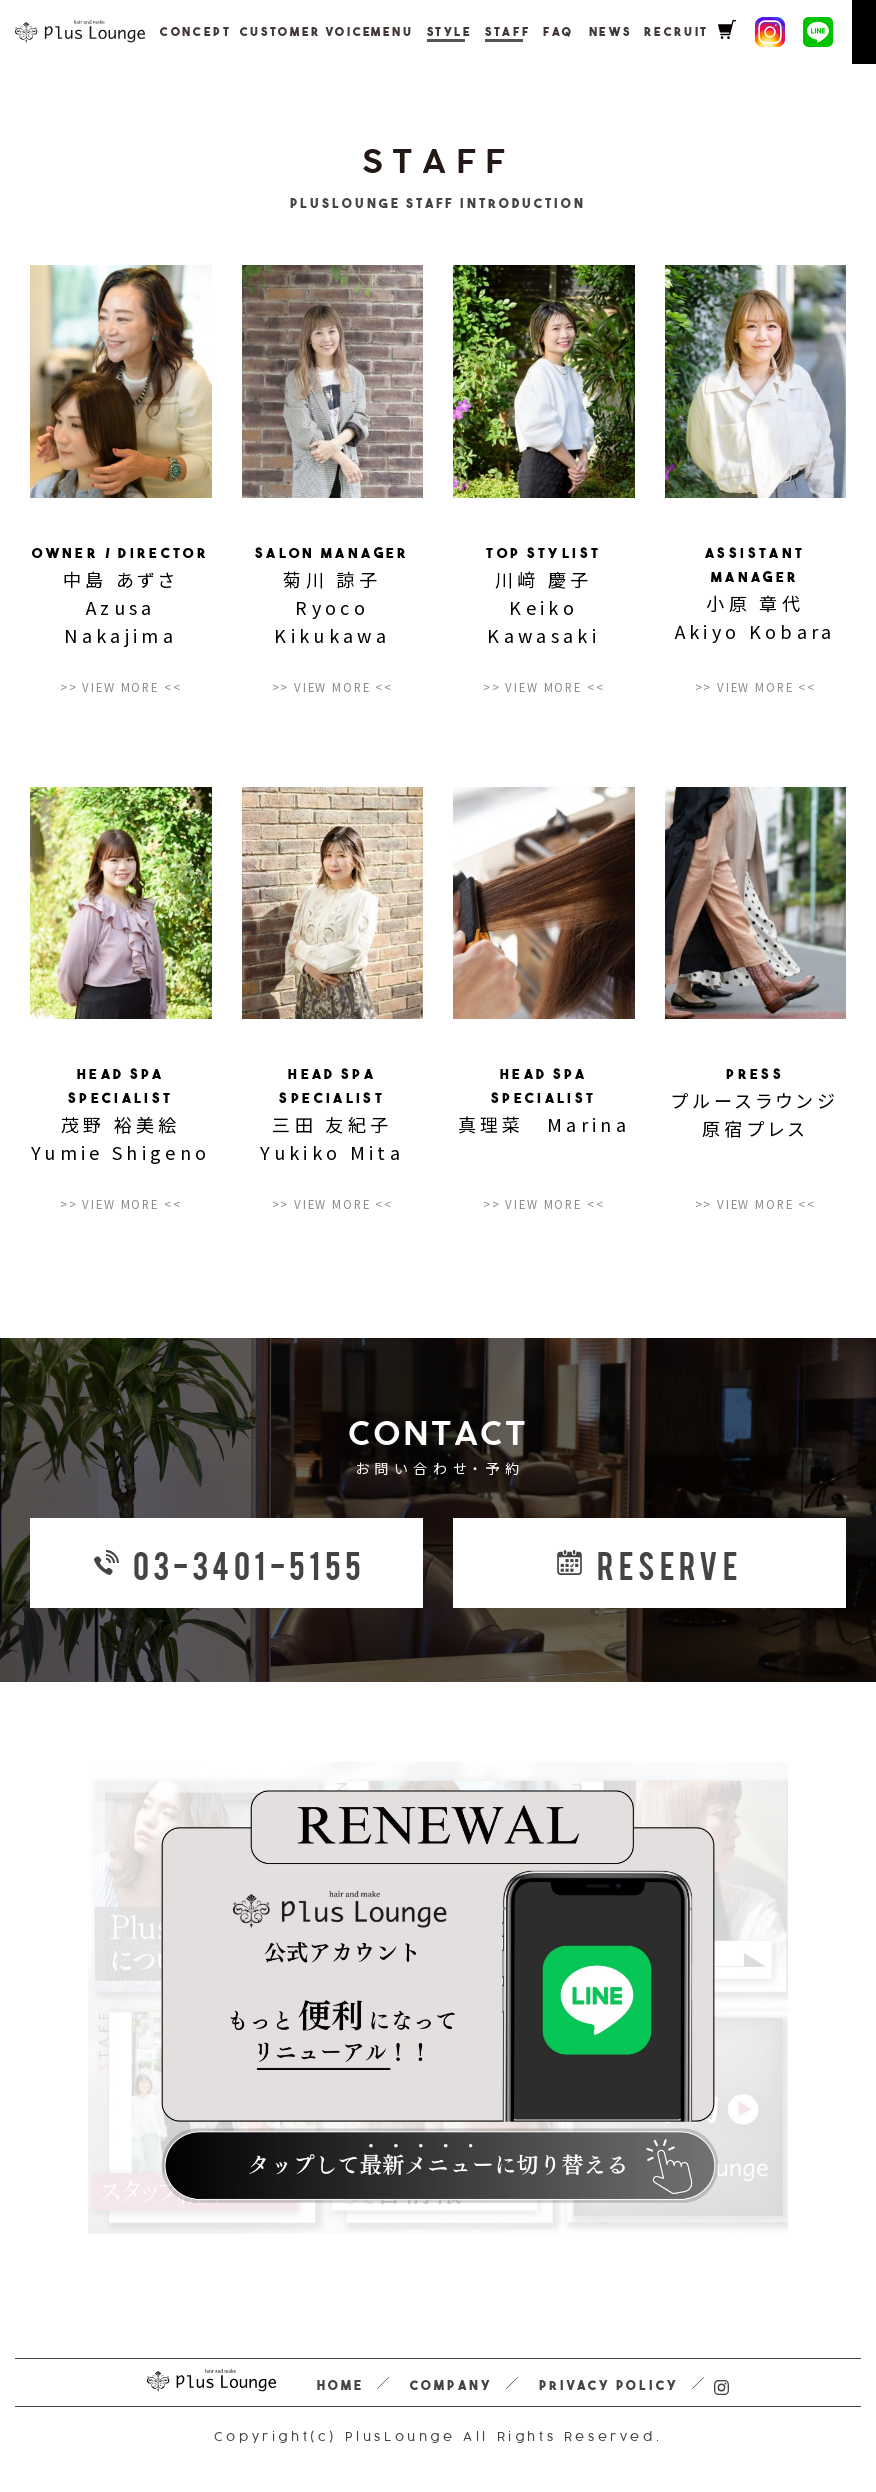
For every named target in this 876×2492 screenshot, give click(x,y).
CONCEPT (186, 32)
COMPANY (450, 2385)
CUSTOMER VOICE (281, 32)
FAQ (522, 32)
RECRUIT (631, 32)
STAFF (474, 32)
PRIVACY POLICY (609, 2385)
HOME (339, 2385)
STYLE (419, 32)
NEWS (570, 32)
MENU (366, 32)
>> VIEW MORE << (120, 687)
